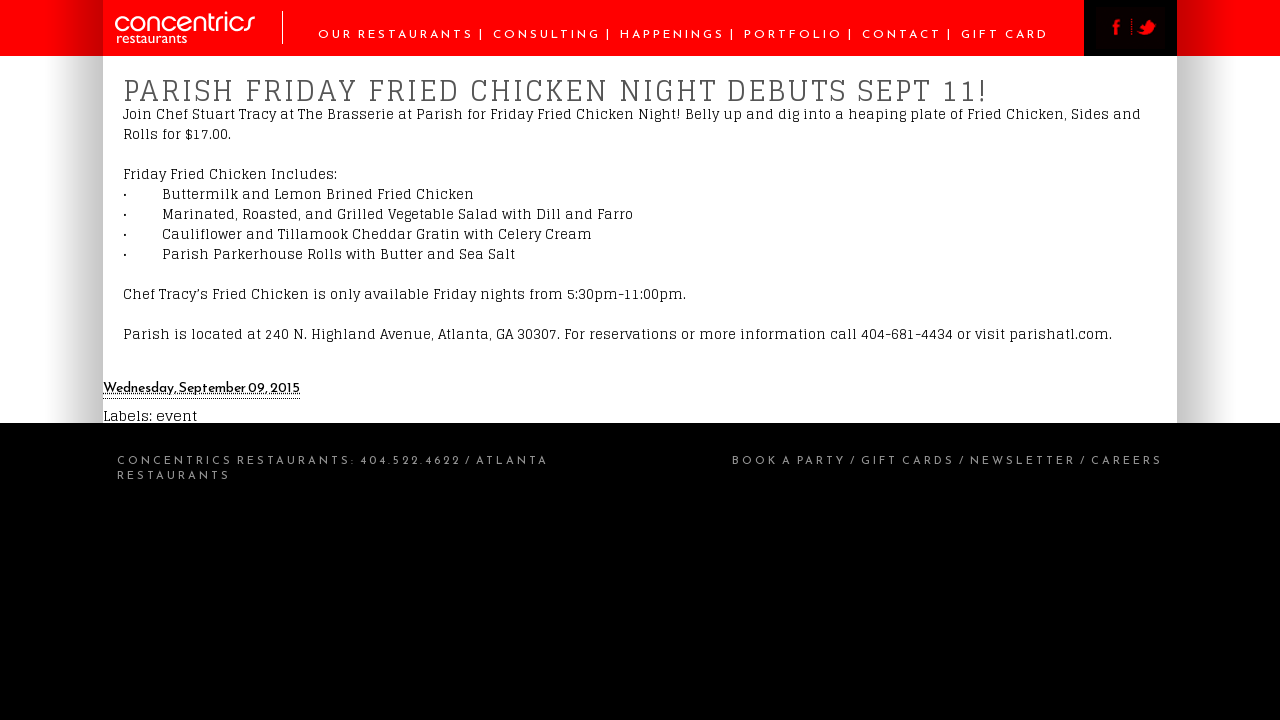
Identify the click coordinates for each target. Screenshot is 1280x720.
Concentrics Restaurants (234, 460)
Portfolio (793, 34)
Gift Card (1005, 34)
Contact (902, 34)
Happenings (672, 34)
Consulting (547, 34)
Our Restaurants (396, 34)
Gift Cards (908, 460)
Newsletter (1023, 460)
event (176, 415)
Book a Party (789, 460)
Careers (1127, 460)
